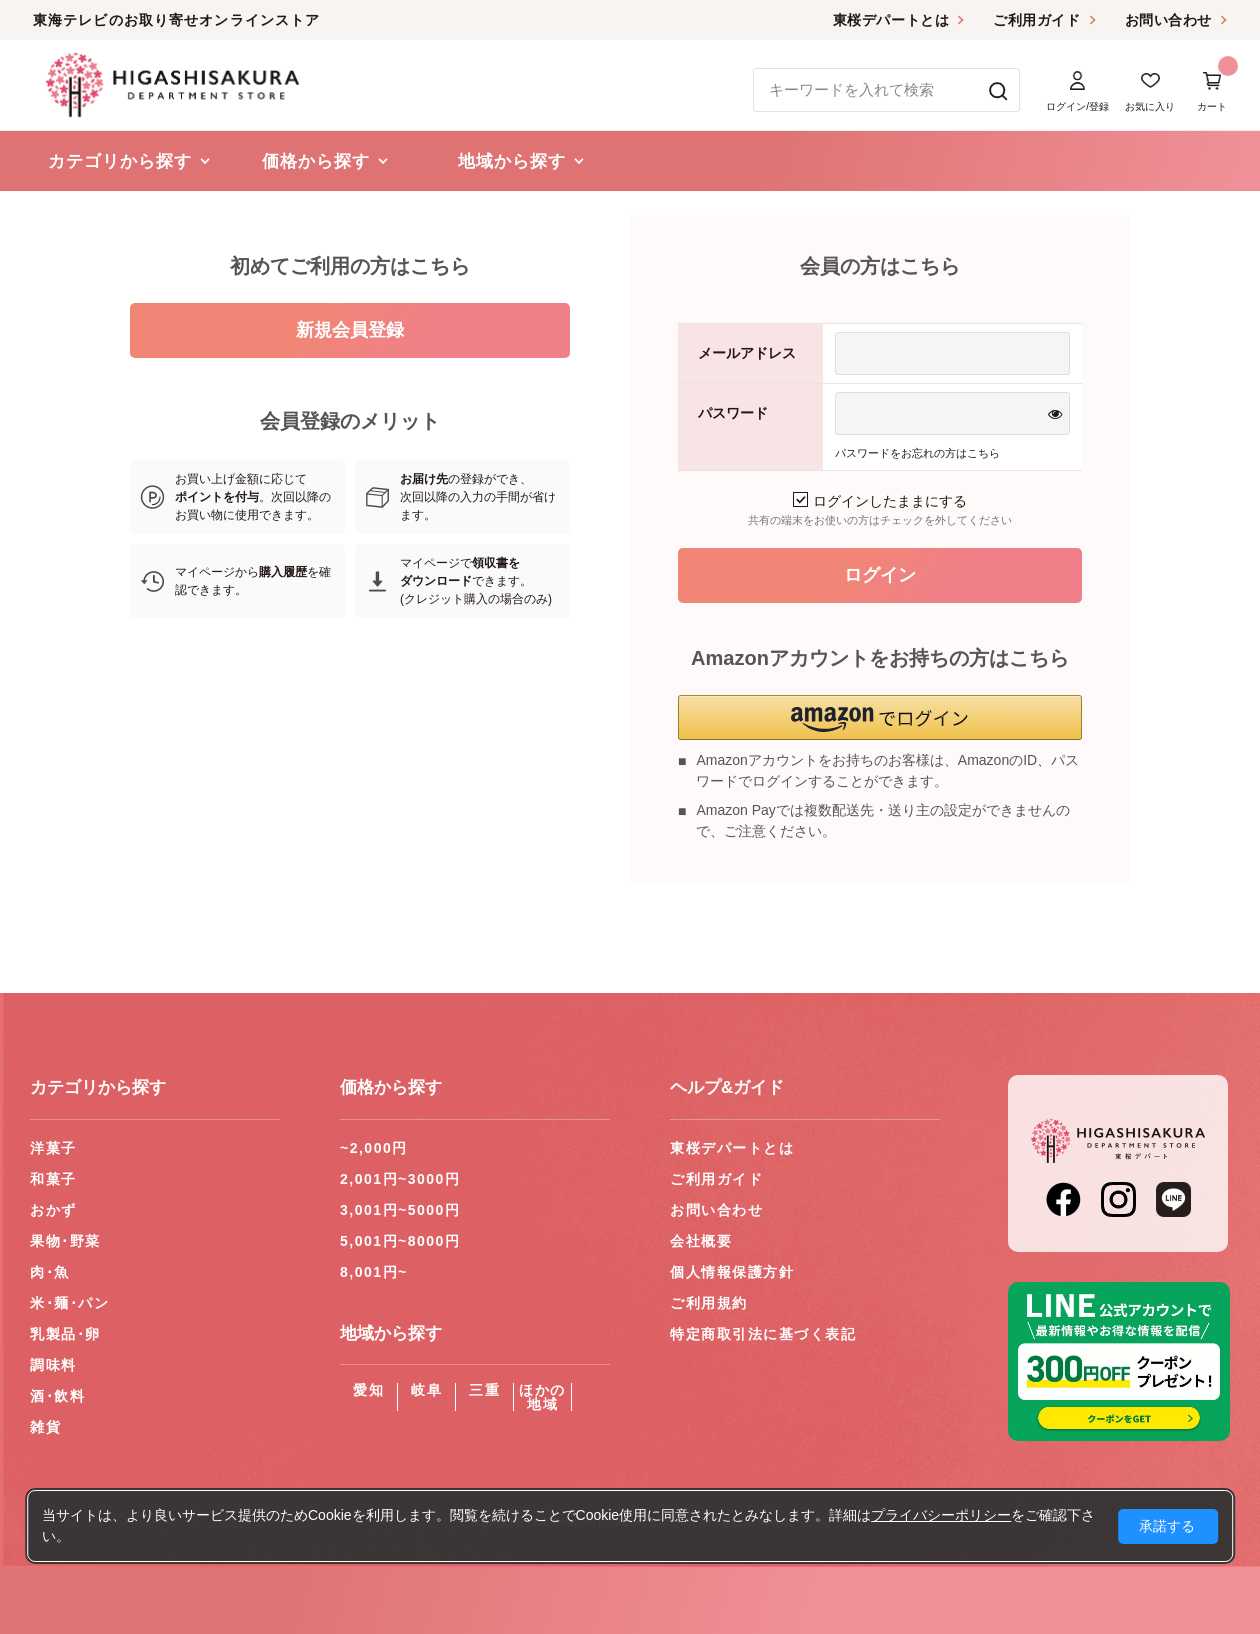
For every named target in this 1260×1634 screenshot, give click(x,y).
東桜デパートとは (891, 20)
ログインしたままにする (880, 501)
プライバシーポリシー (941, 1515)
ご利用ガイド (1036, 20)
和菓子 (53, 1179)
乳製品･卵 (65, 1334)
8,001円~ (374, 1272)
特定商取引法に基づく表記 (763, 1334)
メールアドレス (747, 353)
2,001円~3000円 (400, 1179)
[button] (880, 717)
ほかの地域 (542, 1397)
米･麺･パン (69, 1303)
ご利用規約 (709, 1303)
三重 (484, 1390)
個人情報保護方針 (732, 1272)
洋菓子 (53, 1148)
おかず (53, 1210)
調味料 (53, 1365)
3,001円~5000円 (400, 1210)
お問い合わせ (1168, 20)
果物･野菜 (65, 1241)
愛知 (368, 1390)
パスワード (733, 413)
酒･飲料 (57, 1396)
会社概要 (701, 1241)
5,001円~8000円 (400, 1241)
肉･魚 (50, 1272)
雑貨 (45, 1427)
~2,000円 (374, 1148)
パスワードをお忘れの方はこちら (917, 453)
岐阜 (426, 1390)
